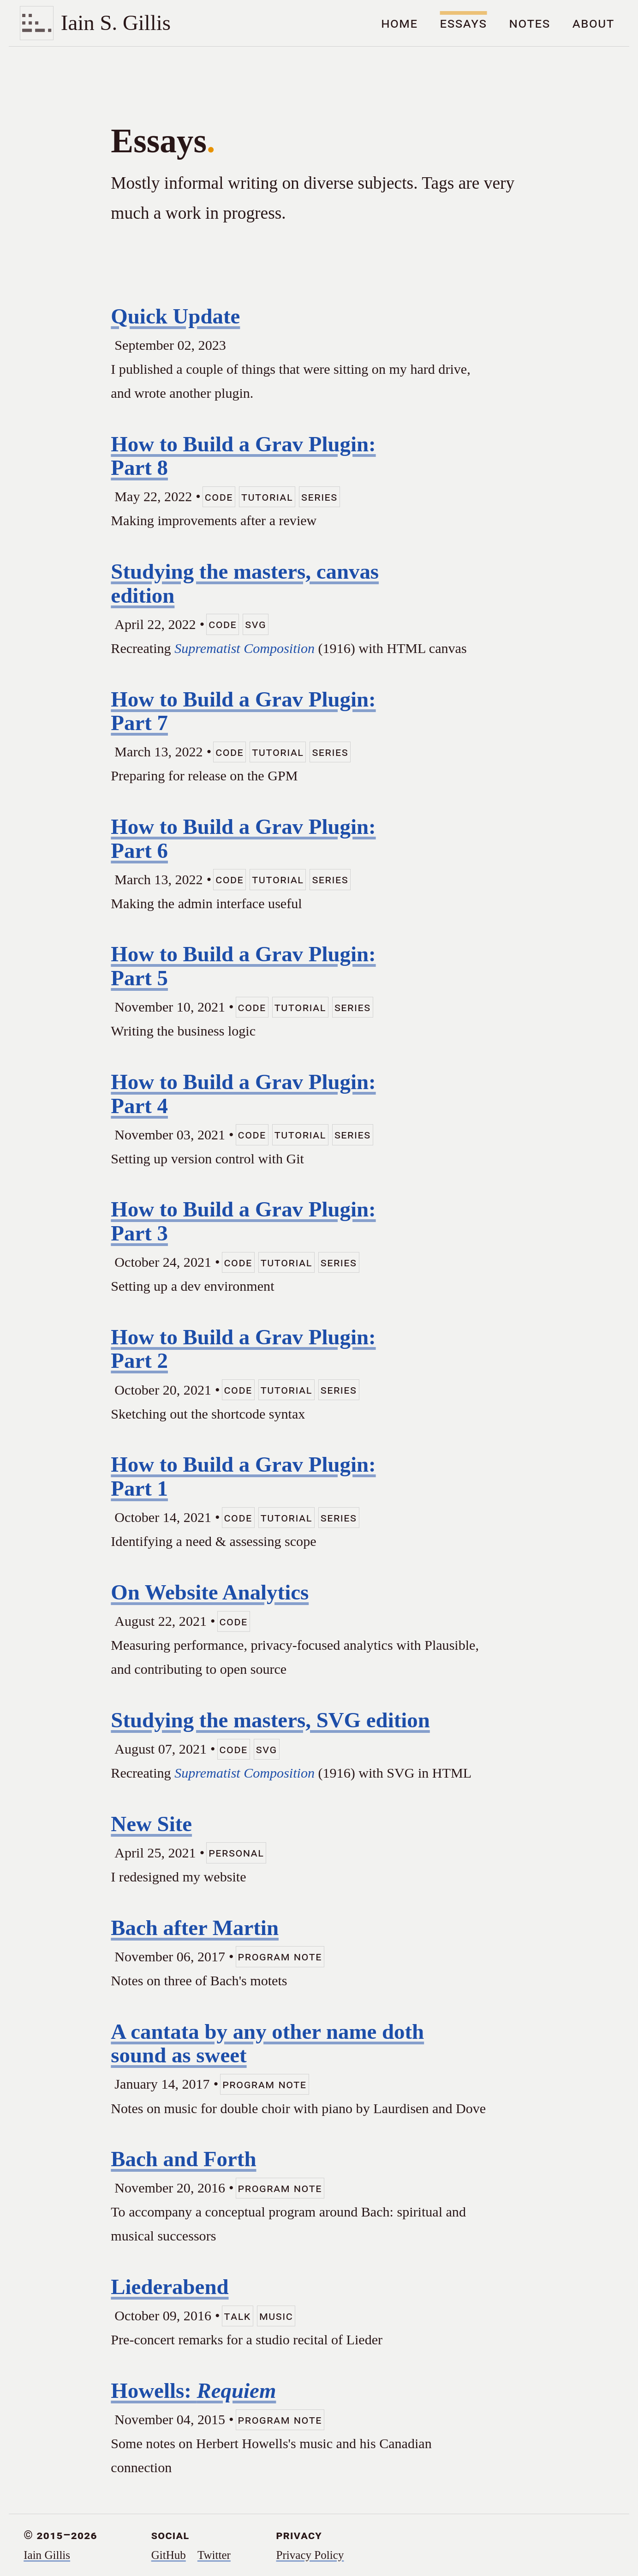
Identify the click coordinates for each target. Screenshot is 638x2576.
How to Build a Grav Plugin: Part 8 (243, 456)
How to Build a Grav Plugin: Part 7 (243, 711)
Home (399, 23)
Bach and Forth (183, 2159)
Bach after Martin (195, 1928)
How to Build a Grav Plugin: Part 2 (243, 1349)
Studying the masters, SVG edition (270, 1720)
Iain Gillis (47, 2555)
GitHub (168, 2555)
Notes (529, 23)
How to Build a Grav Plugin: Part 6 (243, 839)
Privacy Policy (310, 2555)
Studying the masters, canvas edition (245, 583)
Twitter (214, 2555)
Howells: (193, 2390)
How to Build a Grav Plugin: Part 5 (243, 966)
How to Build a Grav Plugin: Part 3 (243, 1221)
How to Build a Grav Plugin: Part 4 (243, 1094)
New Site (151, 1824)
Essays (463, 23)
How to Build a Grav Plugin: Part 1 (243, 1476)
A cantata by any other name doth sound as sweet (267, 2043)
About (593, 23)
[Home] (95, 23)
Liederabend (169, 2287)
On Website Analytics (210, 1592)
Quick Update (175, 316)
